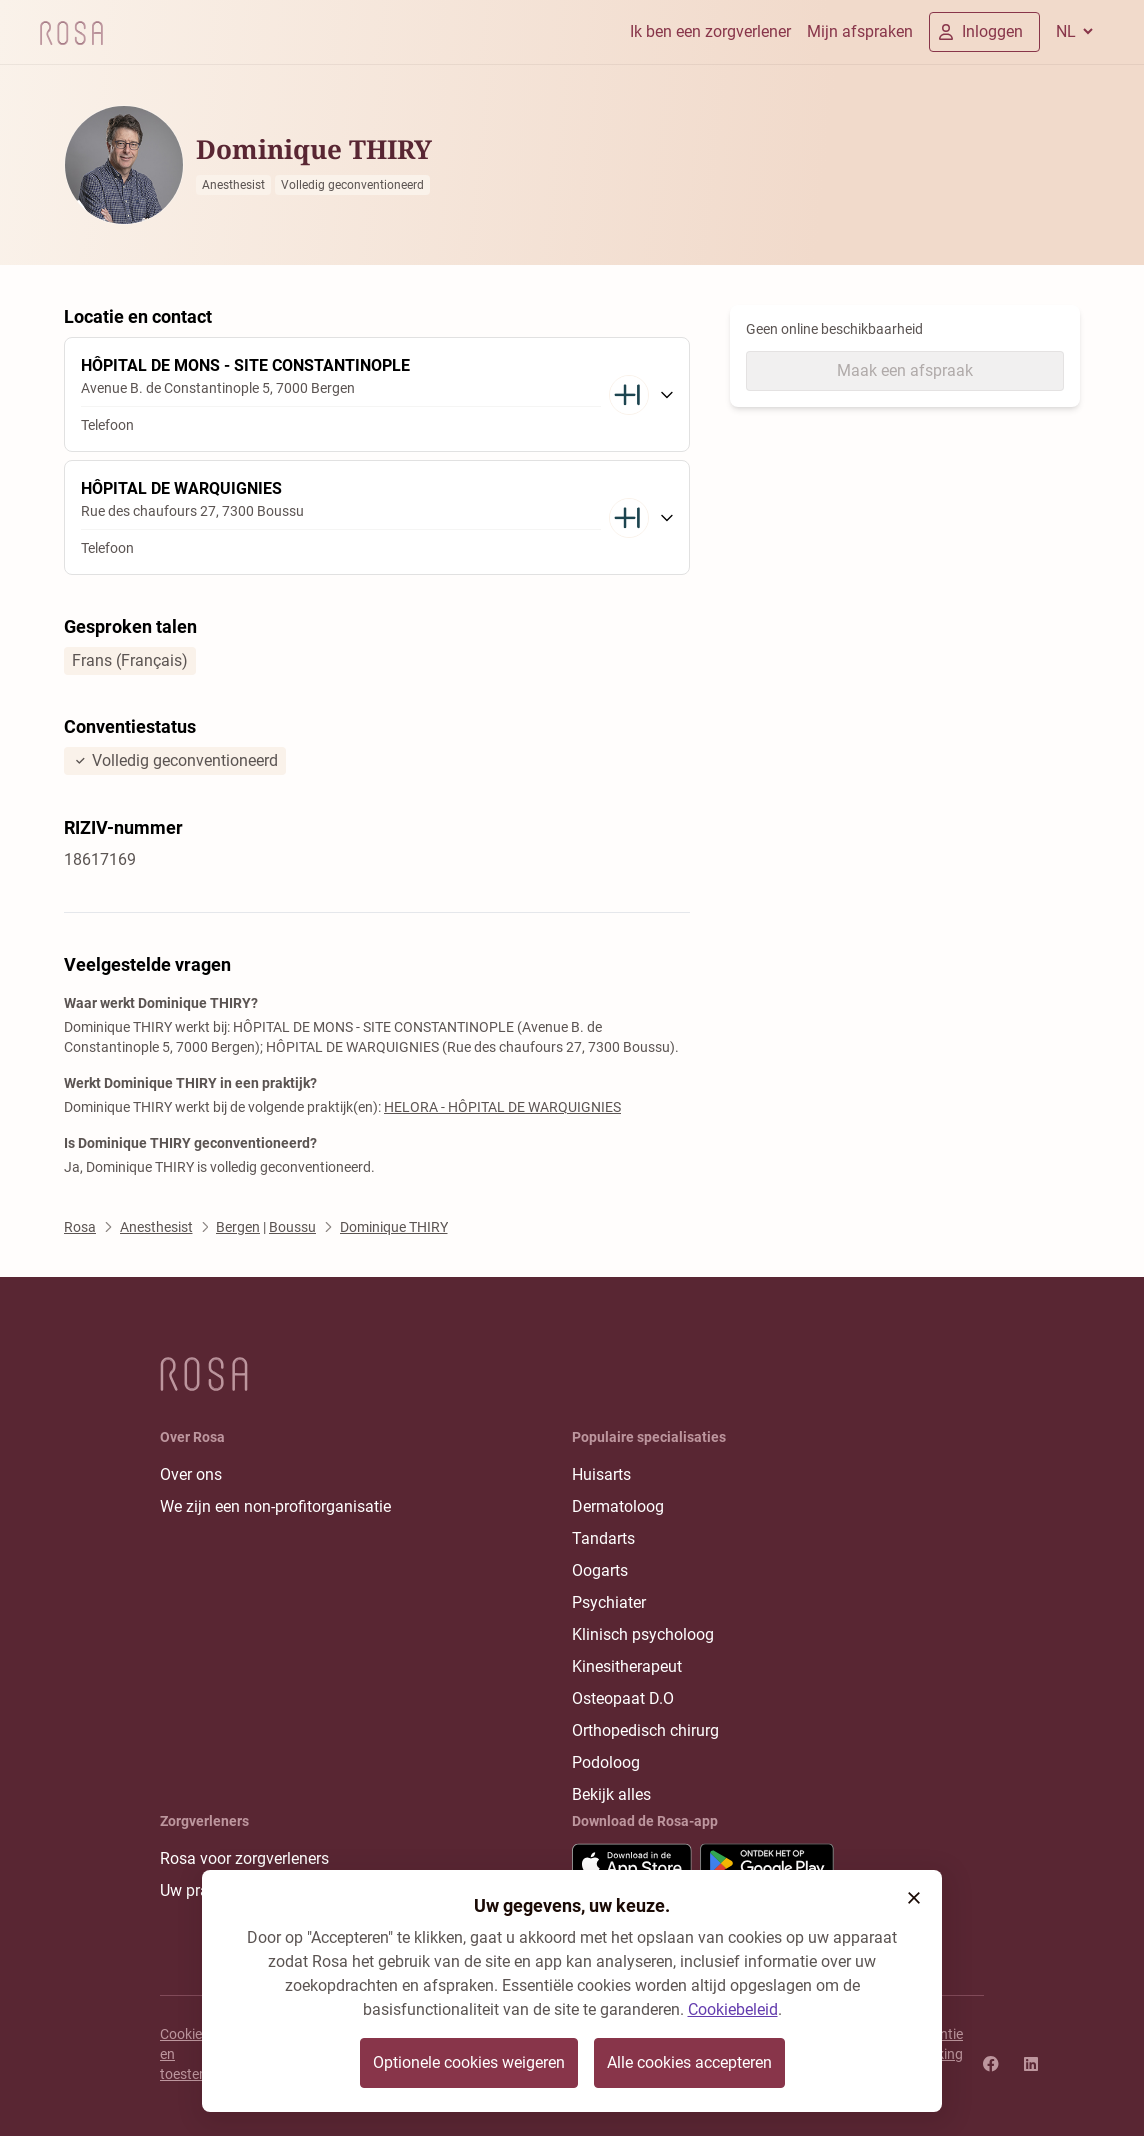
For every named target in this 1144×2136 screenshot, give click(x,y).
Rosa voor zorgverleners (244, 1858)
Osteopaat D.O (623, 1698)
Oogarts (600, 1570)
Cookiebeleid (733, 2009)
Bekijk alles (611, 1794)
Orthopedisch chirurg (645, 1730)
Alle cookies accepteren (689, 2062)
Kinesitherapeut (627, 1666)
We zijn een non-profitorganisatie (275, 1506)
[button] (914, 1898)
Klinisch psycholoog (643, 1634)
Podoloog (606, 1762)
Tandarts (603, 1538)
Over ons (191, 1474)
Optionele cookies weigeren (469, 2062)
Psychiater (609, 1602)
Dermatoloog (618, 1506)
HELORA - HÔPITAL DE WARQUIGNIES (502, 1107)
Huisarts (601, 1474)
